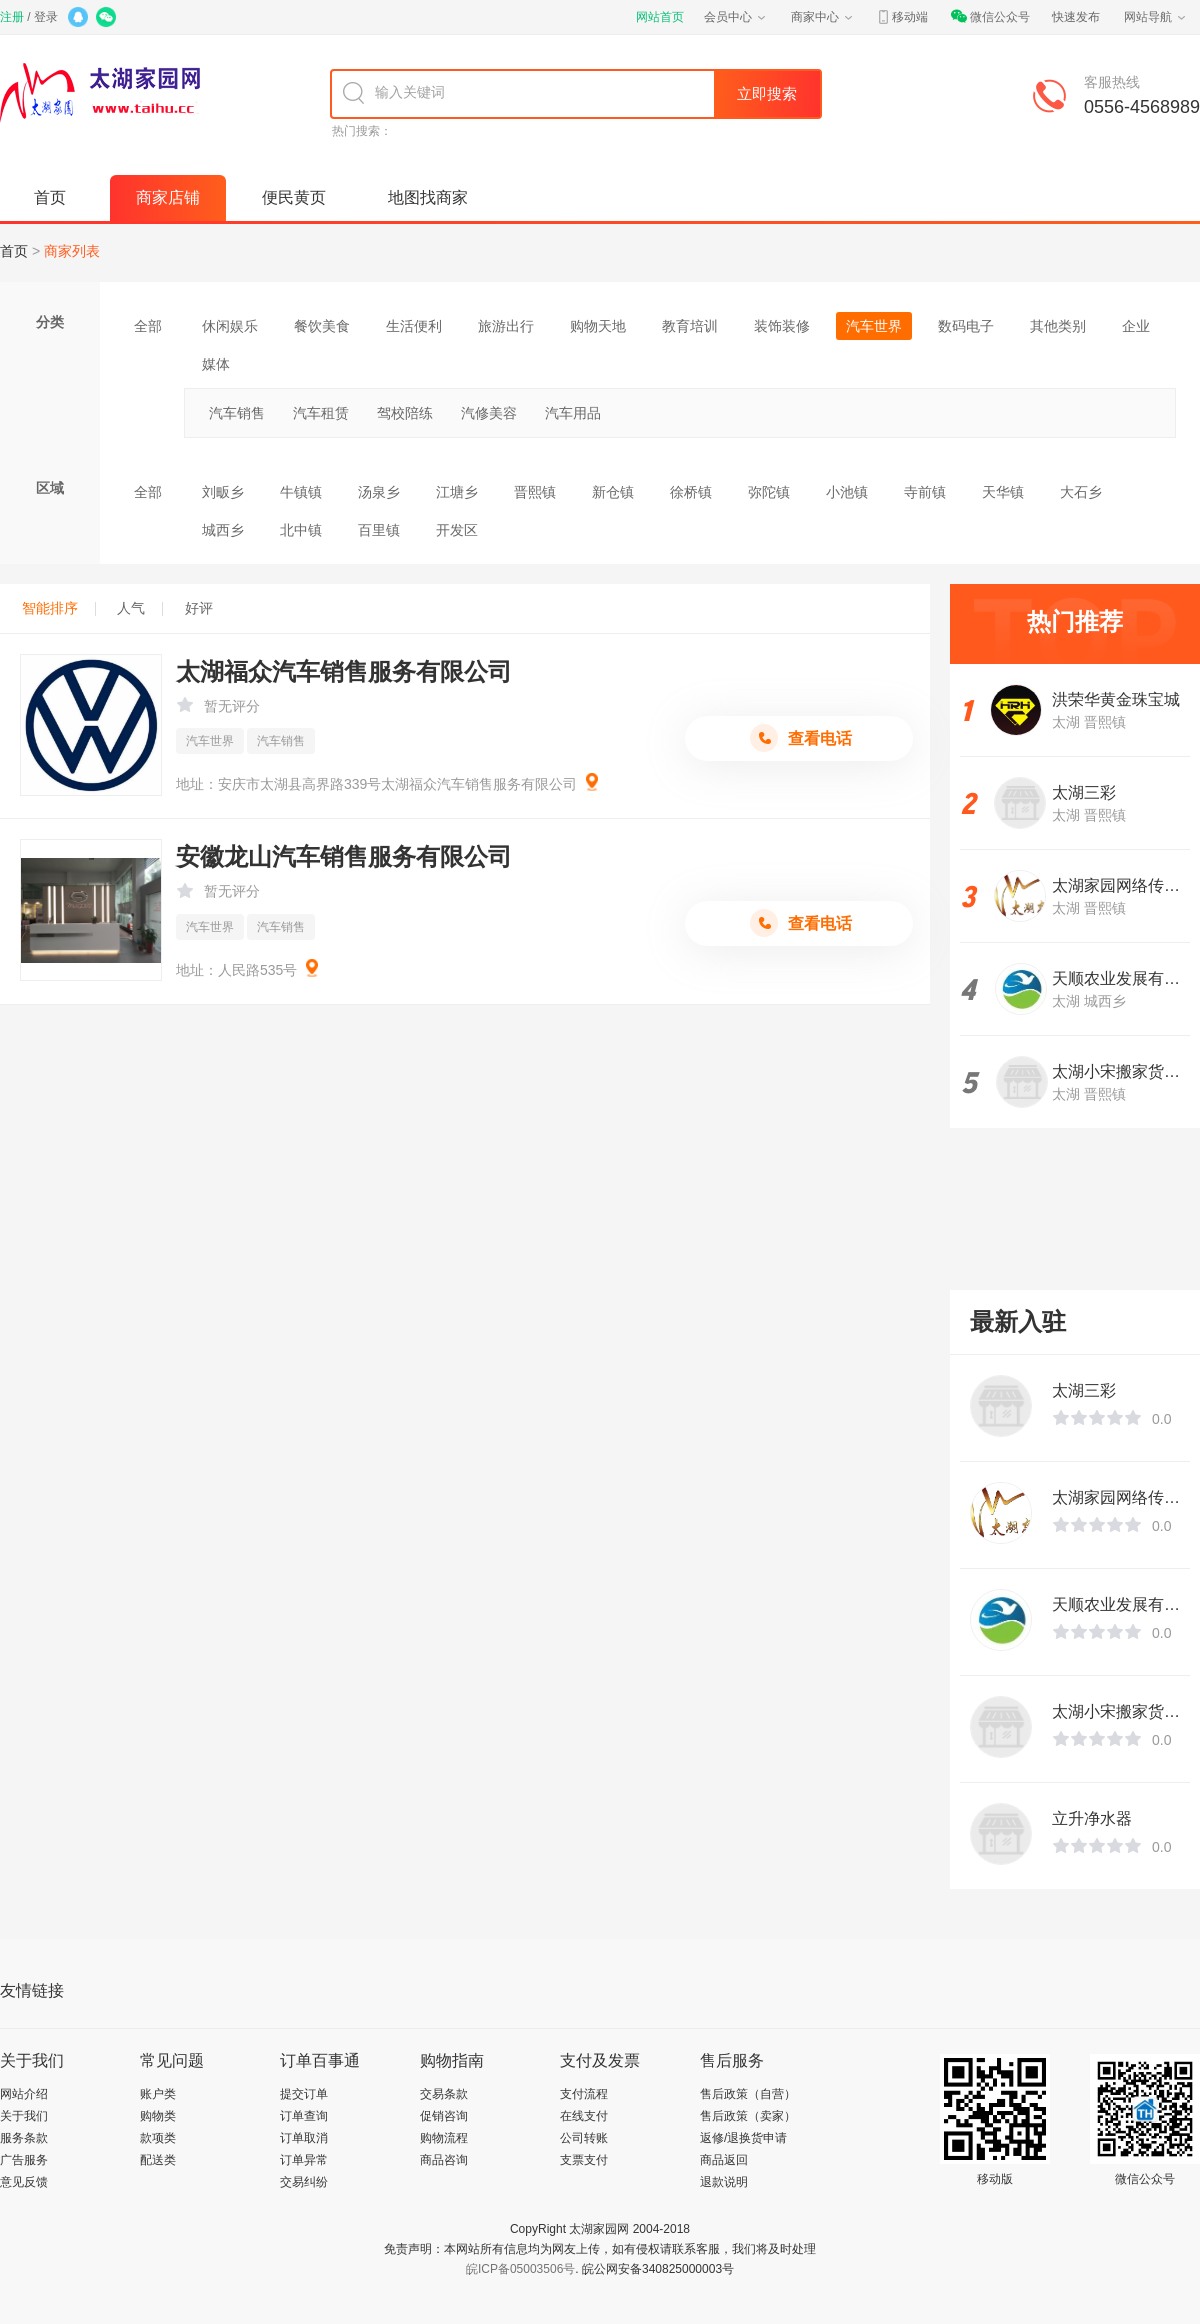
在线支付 (584, 2116)
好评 (199, 608)
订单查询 (304, 2116)
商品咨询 (444, 2160)
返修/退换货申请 (743, 2138)
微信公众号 (990, 17)
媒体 (216, 364)
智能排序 (59, 608)
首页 (50, 197)
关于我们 (24, 2116)
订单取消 (304, 2138)
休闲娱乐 (230, 326)
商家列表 (72, 251)
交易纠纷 (304, 2182)
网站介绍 (24, 2094)
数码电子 (966, 326)
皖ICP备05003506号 (520, 2269)
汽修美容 (489, 413)
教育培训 (690, 326)
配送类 (158, 2160)
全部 (148, 326)
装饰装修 (782, 326)
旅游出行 (506, 326)
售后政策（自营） (748, 2094)
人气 (140, 608)
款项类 (158, 2138)
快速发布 (1076, 17)
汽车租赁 (321, 413)
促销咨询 (444, 2116)
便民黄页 (294, 197)
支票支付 (584, 2160)
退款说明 (724, 2182)
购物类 (158, 2116)
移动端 (902, 17)
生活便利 (414, 326)
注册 (12, 17)
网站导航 (1156, 17)
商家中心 (823, 17)
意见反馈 (24, 2182)
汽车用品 (573, 413)
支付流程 (584, 2094)
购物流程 (444, 2138)
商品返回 (724, 2160)
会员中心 (736, 17)
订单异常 (304, 2160)
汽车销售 (237, 413)
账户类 (158, 2094)
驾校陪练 (405, 413)
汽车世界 (874, 326)
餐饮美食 (322, 326)
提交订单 (304, 2094)
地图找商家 (428, 197)
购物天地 (598, 326)
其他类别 (1058, 326)
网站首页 (660, 17)
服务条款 (24, 2138)
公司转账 (584, 2138)
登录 (46, 17)
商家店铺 (168, 197)
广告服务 (24, 2160)
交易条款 (444, 2094)
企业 (1136, 326)
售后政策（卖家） (748, 2116)
